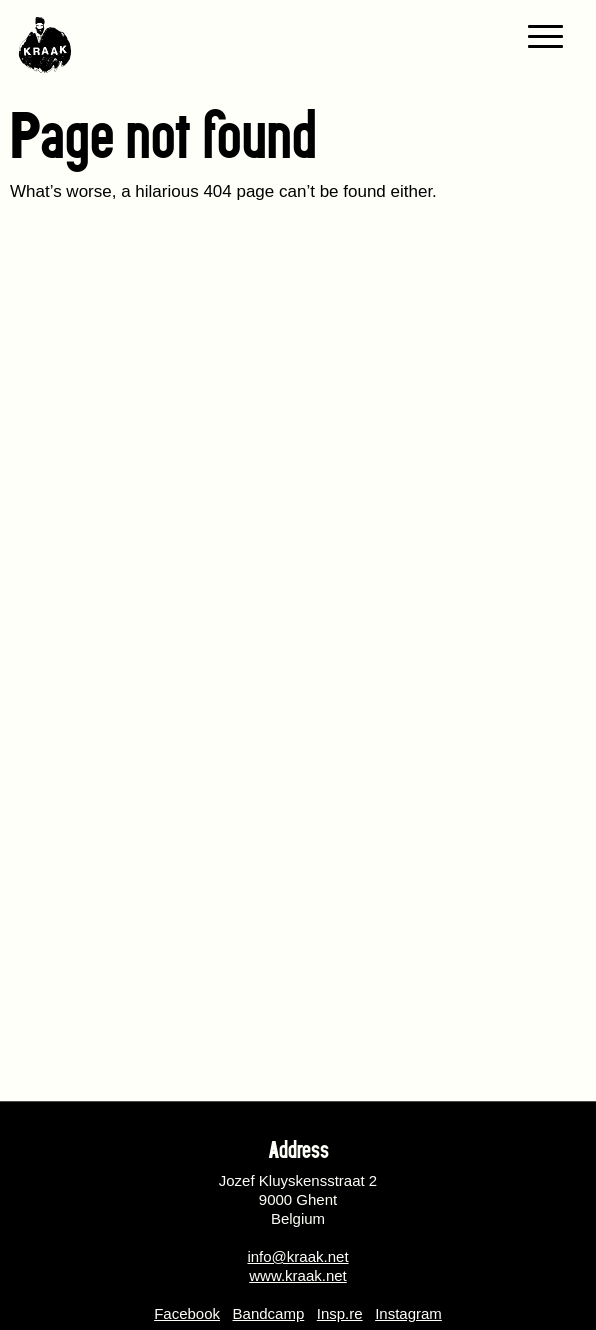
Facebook (187, 1313)
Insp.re (340, 1313)
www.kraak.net (298, 1275)
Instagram (408, 1313)
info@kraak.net (297, 1256)
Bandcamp (269, 1313)
